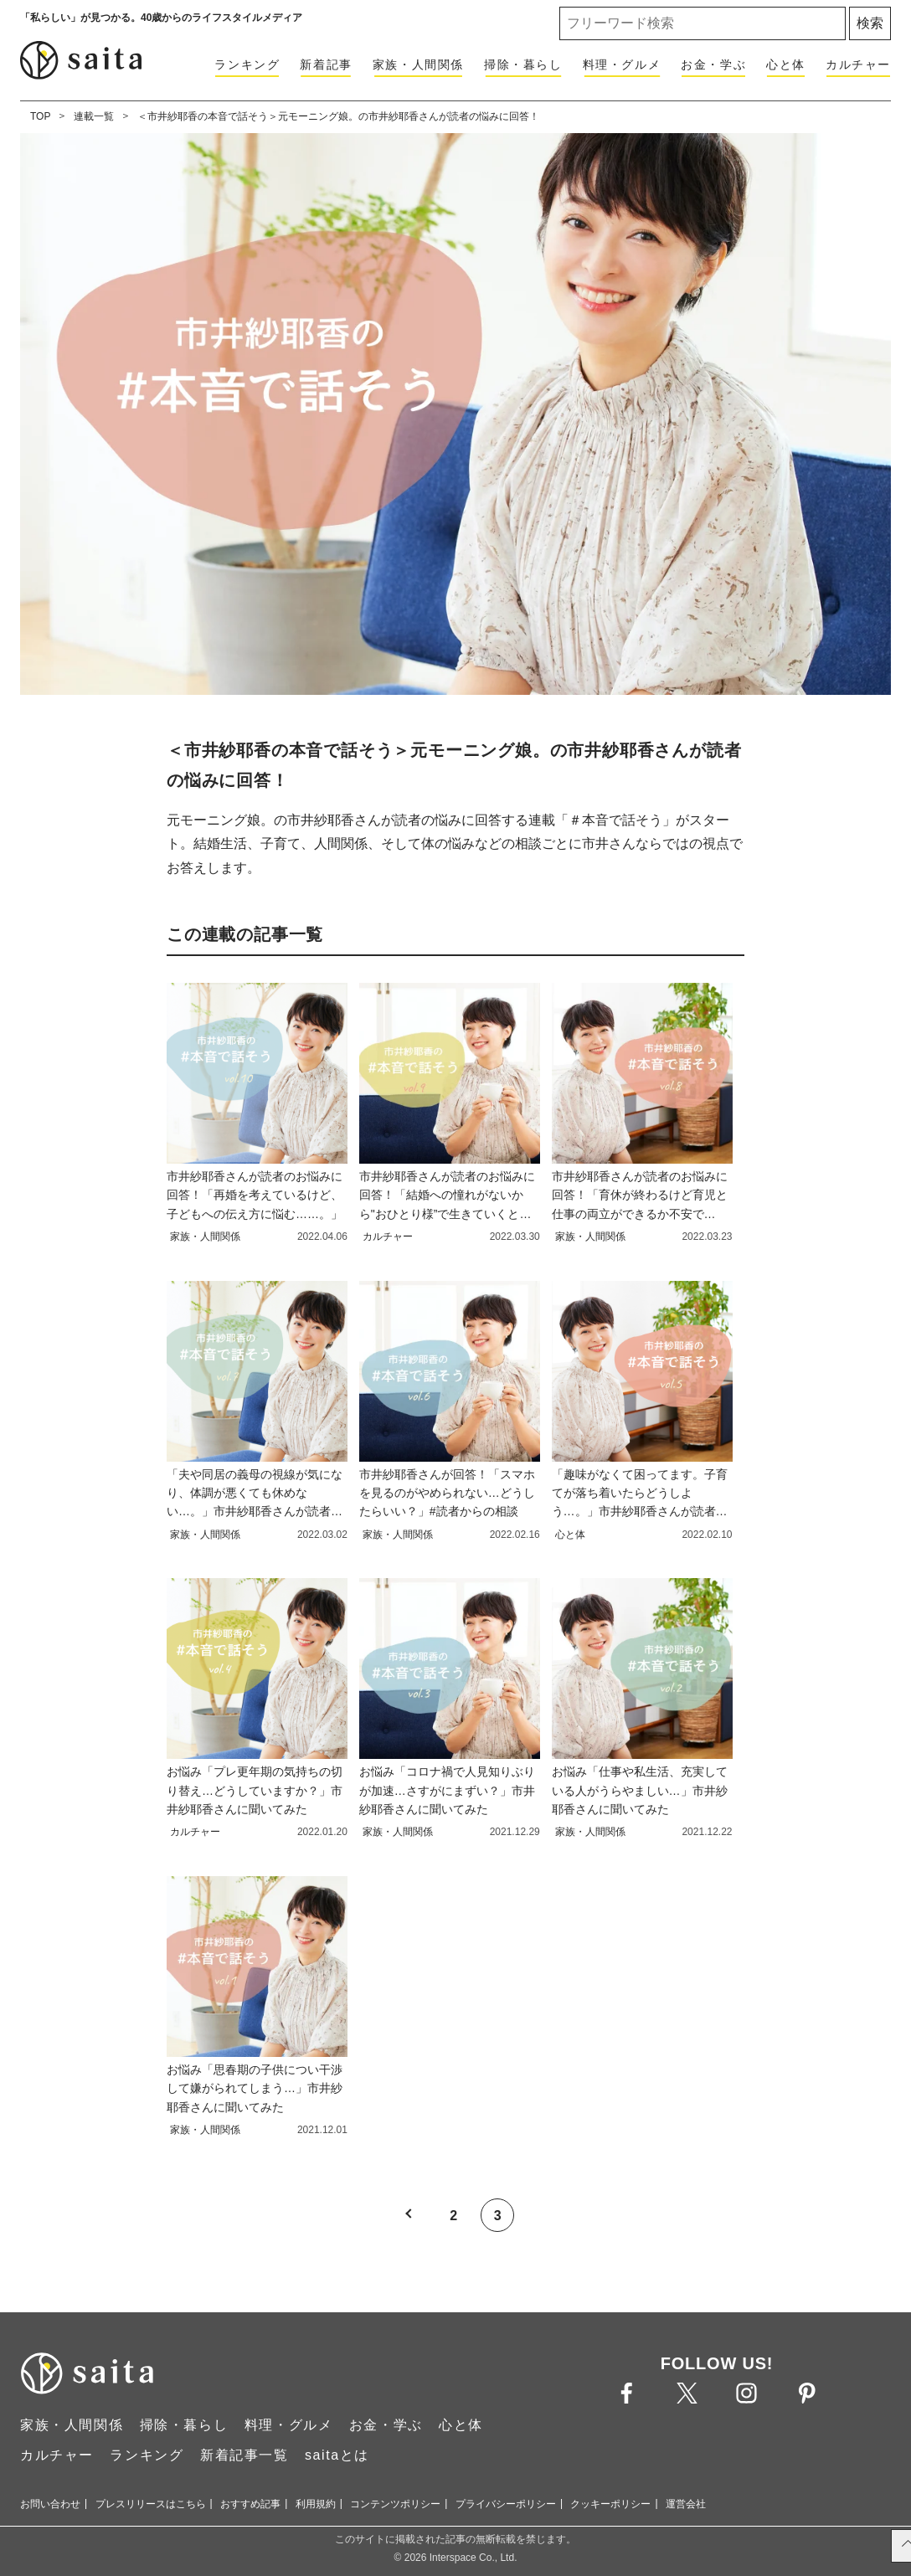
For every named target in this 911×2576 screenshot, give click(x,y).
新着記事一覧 (244, 2455)
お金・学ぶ (713, 64)
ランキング (247, 64)
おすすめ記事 (250, 2504)
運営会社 (686, 2504)
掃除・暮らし (523, 64)
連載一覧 (94, 116)
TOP (40, 116)
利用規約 (316, 2504)
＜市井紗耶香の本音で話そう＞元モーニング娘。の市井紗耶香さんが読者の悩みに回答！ (338, 116)
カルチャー (858, 64)
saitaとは (337, 2455)
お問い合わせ (50, 2504)
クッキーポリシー (610, 2504)
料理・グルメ (622, 64)
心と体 (785, 64)
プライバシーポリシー (506, 2504)
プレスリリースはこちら (150, 2504)
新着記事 (326, 64)
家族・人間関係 (418, 64)
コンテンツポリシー (395, 2504)
